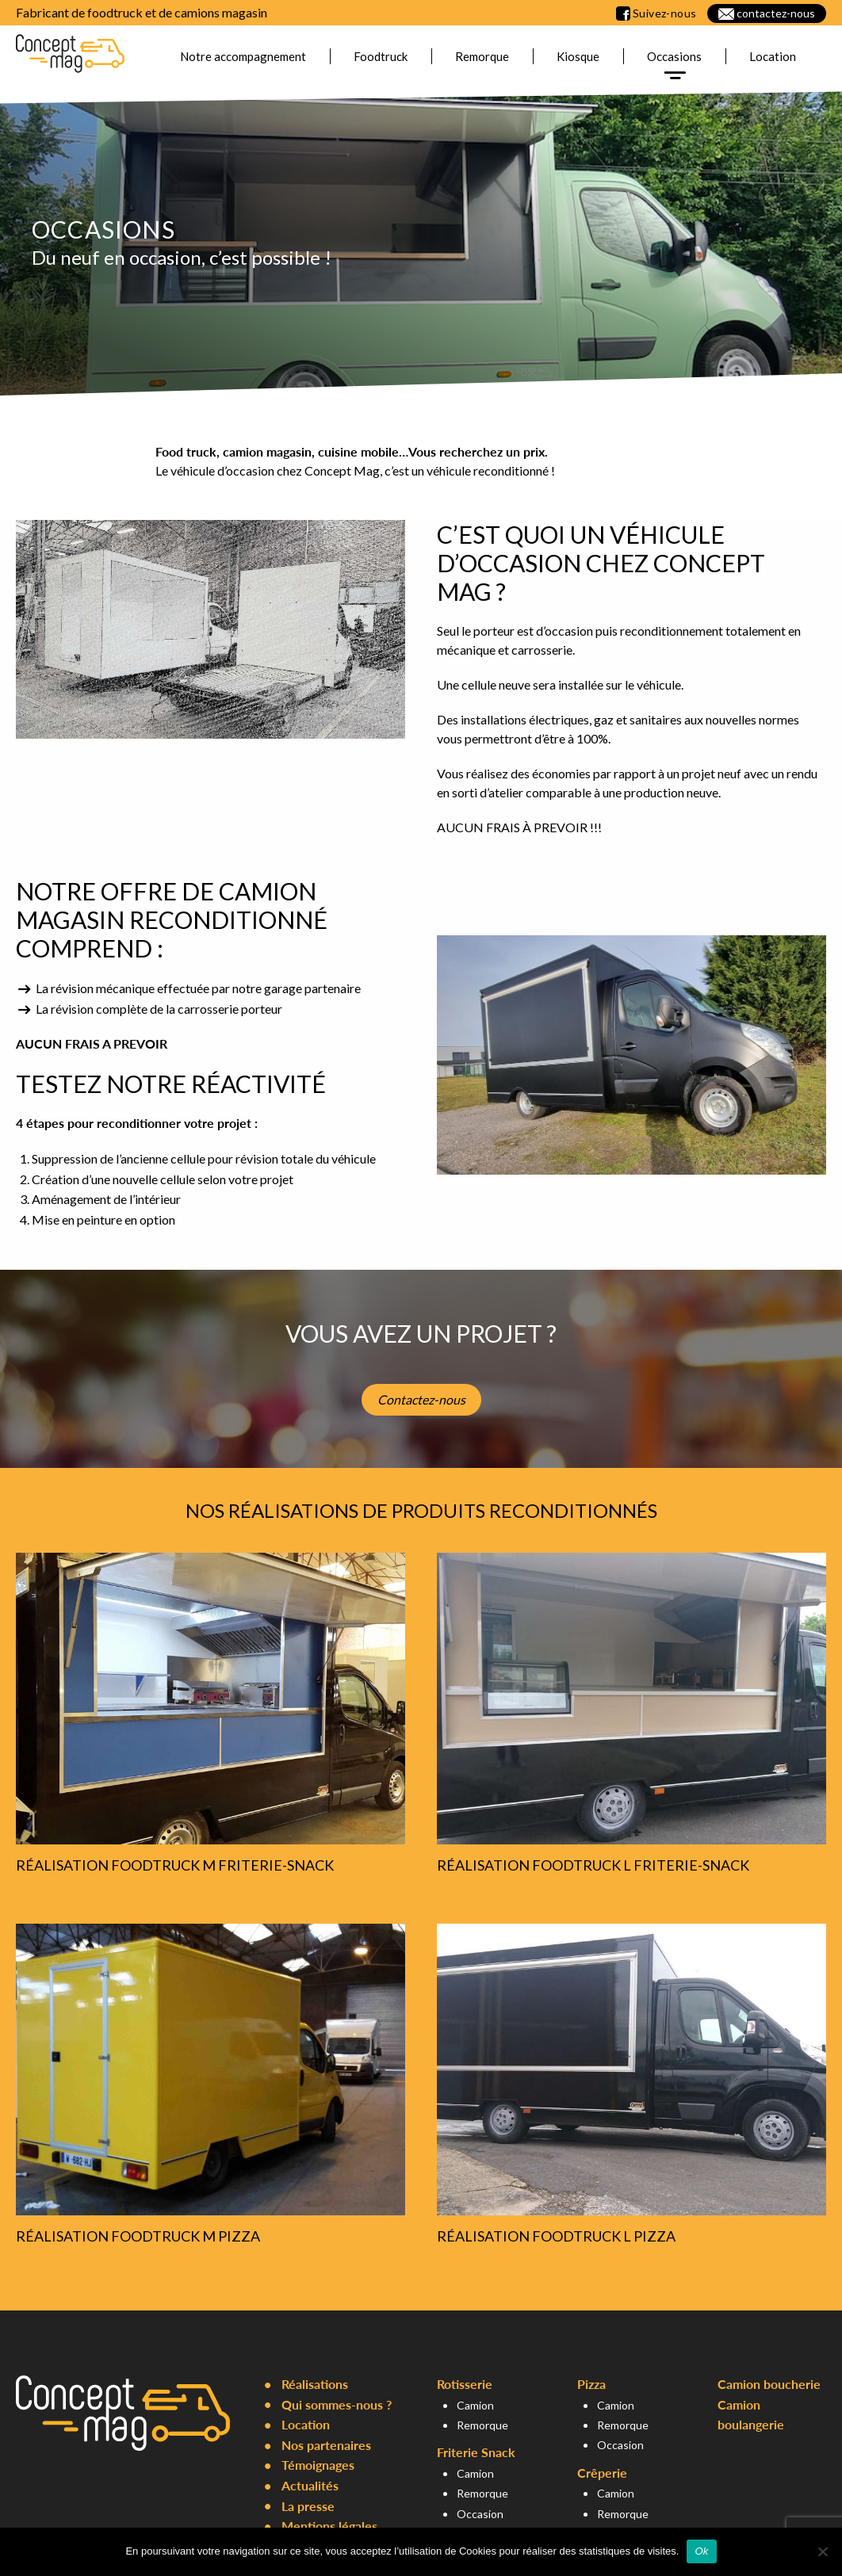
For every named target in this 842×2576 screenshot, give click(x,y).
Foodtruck (381, 56)
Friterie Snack (476, 2451)
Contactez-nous (421, 1399)
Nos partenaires (326, 2444)
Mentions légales (329, 2525)
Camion (475, 2405)
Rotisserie (464, 2383)
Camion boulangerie (751, 2415)
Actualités (310, 2485)
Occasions (674, 56)
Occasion (480, 2514)
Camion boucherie (769, 2383)
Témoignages (317, 2464)
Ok (701, 2551)
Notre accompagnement (243, 56)
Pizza (591, 2383)
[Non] (822, 2551)
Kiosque (578, 56)
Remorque (482, 56)
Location (772, 56)
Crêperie (602, 2472)
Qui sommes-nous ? (336, 2404)
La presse (308, 2505)
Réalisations (314, 2383)
